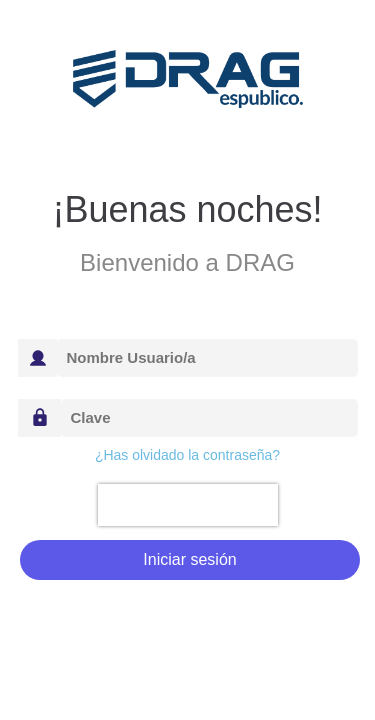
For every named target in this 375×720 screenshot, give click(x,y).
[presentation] (187, 505)
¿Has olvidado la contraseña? (187, 455)
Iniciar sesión (189, 559)
